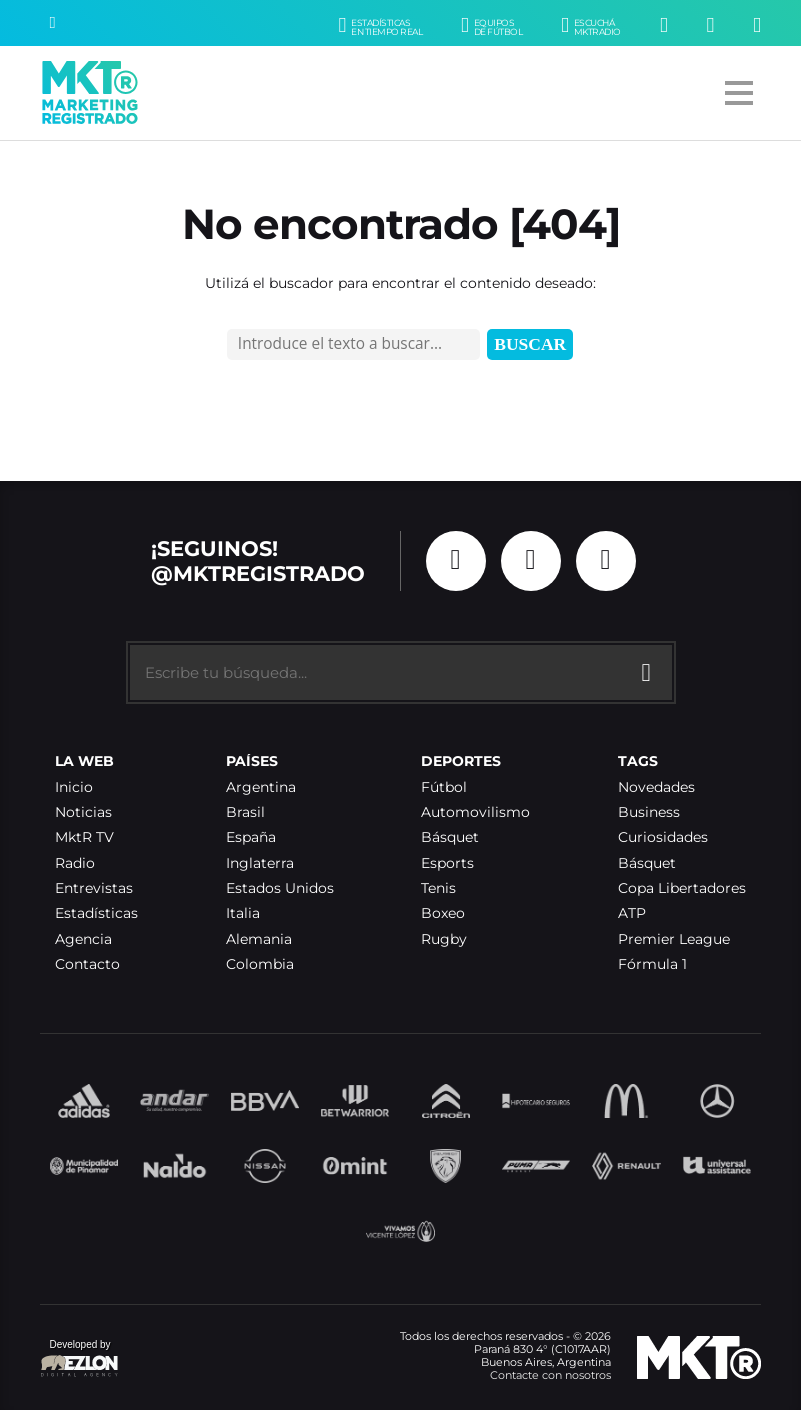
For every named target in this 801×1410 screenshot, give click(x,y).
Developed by (80, 1359)
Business (649, 812)
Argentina (261, 787)
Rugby (444, 939)
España (251, 837)
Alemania (259, 939)
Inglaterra (260, 863)
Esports (447, 863)
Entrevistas (94, 888)
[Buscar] (52, 23)
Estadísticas (96, 913)
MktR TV (84, 837)
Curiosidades (663, 837)
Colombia (260, 964)
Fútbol (444, 787)
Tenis (438, 888)
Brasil (245, 812)
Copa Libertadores (682, 888)
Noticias (83, 812)
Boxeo (443, 913)
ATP (632, 913)
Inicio (74, 787)
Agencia (83, 939)
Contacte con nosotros (550, 1375)
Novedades (656, 787)
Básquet (450, 837)
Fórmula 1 (652, 964)
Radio (75, 863)
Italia (243, 913)
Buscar (530, 344)
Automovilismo (475, 812)
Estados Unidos (280, 888)
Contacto (87, 964)
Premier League (674, 939)
